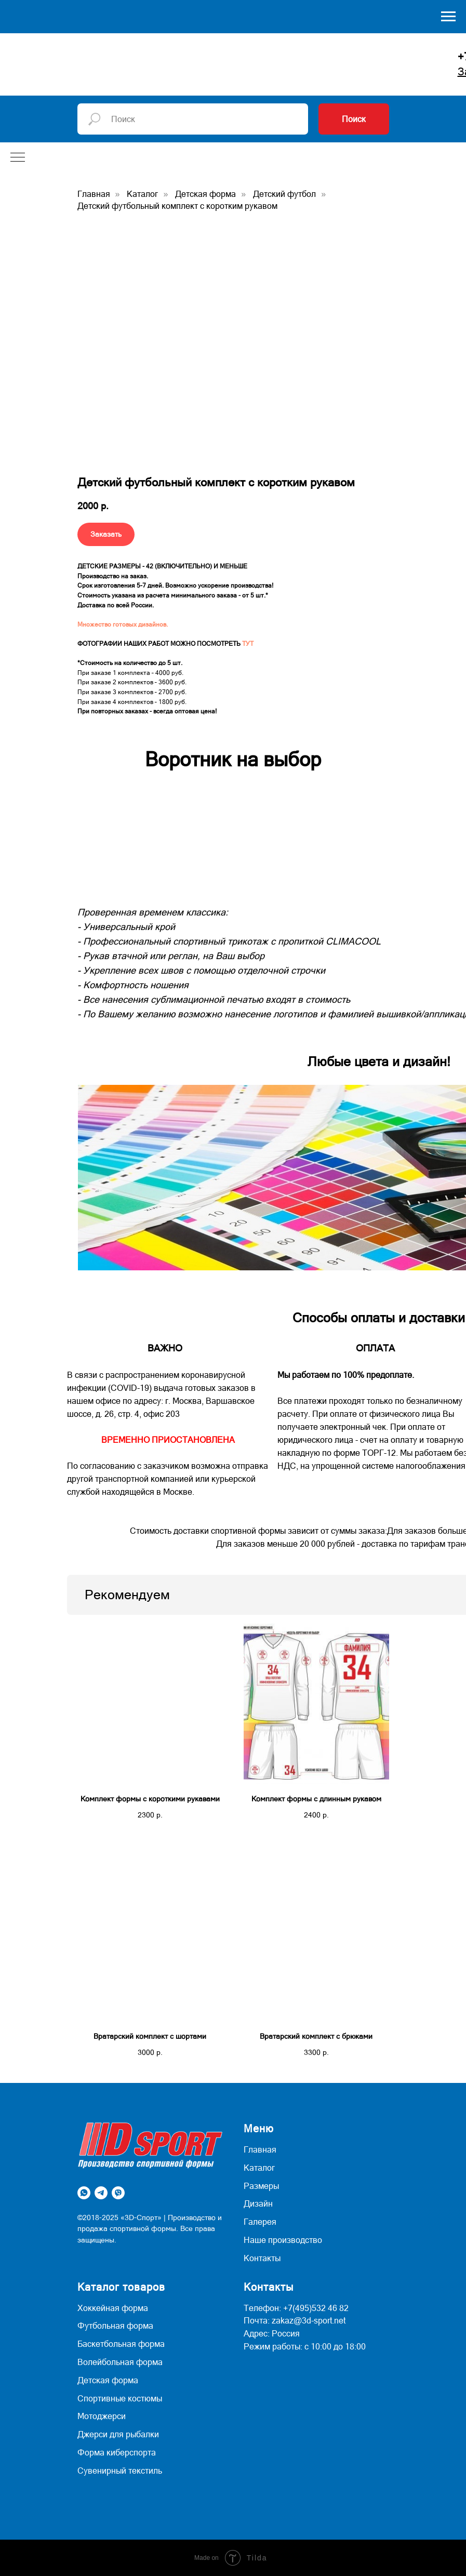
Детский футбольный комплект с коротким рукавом (177, 205)
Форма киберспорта (116, 2452)
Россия (286, 2333)
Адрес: (257, 2333)
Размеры (261, 2185)
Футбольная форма (115, 2325)
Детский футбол (284, 193)
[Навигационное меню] (448, 16)
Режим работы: (273, 2346)
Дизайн (258, 2203)
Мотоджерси (101, 2416)
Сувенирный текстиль (119, 2470)
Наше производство (283, 2240)
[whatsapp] (83, 2192)
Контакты (262, 2258)
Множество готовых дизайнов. (122, 624)
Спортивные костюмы (119, 2398)
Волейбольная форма (120, 2362)
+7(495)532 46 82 (316, 2308)
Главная (93, 193)
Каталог (142, 193)
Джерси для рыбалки (118, 2434)
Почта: (257, 2320)
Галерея (260, 2221)
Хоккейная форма (112, 2308)
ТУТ (248, 643)
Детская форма (205, 193)
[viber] (118, 2192)
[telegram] (101, 2192)
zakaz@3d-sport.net (308, 2320)
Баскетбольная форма (121, 2343)
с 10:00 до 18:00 (335, 2346)
